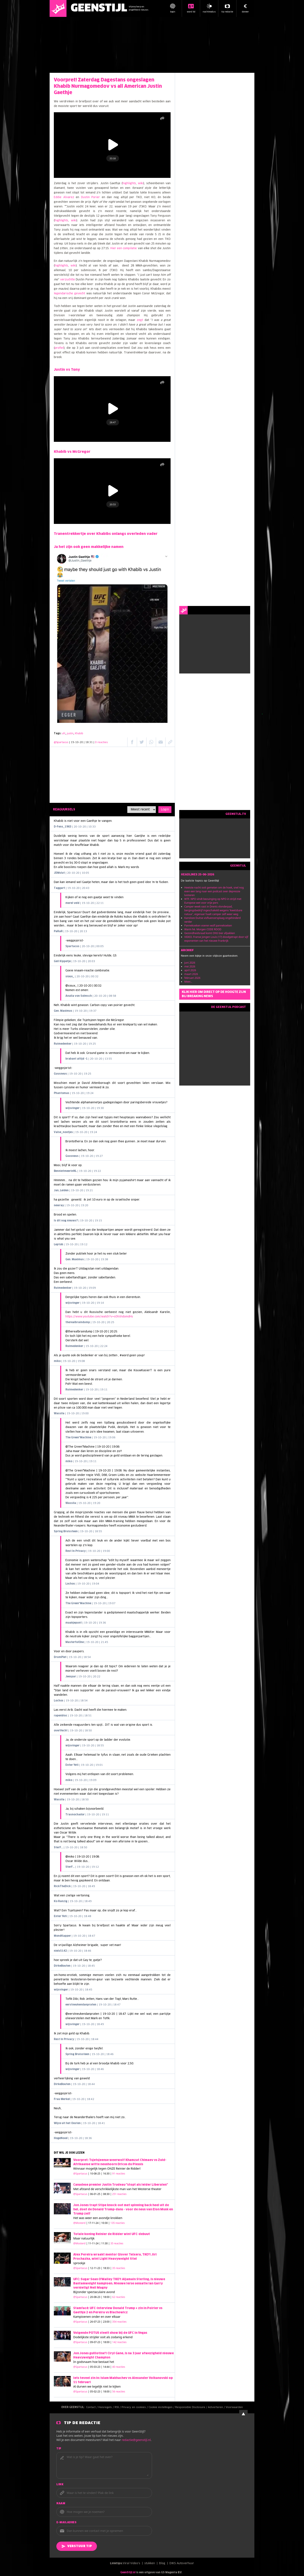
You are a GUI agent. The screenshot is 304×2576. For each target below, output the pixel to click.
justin (70, 733)
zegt (140, 320)
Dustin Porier (90, 197)
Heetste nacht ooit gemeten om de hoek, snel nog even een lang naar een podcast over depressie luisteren (214, 891)
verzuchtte (67, 279)
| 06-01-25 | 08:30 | (107, 2194)
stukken (149, 2563)
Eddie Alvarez (64, 197)
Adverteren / (217, 2407)
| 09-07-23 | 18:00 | (107, 2342)
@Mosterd (79, 2223)
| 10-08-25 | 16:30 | (106, 2173)
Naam (60, 2503)
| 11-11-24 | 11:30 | (104, 2243)
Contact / (92, 2407)
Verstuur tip (76, 2546)
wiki (140, 183)
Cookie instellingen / (162, 2407)
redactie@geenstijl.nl (136, 2440)
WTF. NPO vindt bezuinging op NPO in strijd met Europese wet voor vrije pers (212, 901)
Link (59, 2484)
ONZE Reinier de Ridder (123, 2168)
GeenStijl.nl (128, 2572)
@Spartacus (61, 742)
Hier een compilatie (123, 248)
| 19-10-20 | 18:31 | (88, 742)
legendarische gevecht (69, 293)
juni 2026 (189, 962)
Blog (162, 2563)
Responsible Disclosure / (191, 2407)
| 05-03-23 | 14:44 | (106, 2367)
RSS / (118, 2407)
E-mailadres (66, 2522)
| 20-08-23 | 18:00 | (106, 2297)
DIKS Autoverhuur (182, 2563)
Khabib (79, 733)
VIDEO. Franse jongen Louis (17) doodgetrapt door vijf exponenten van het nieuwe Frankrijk (216, 939)
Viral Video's (131, 2563)
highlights (129, 183)
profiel (59, 348)
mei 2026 (189, 966)
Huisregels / (106, 2407)
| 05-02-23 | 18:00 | (106, 2391)
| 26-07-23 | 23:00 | (107, 2321)
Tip (58, 2449)
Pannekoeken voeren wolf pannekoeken (208, 925)
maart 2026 (191, 974)
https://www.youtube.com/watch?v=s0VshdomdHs (99, 1316)
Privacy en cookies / (135, 2407)
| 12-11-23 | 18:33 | (106, 2268)
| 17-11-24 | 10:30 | (105, 2223)
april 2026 (190, 970)
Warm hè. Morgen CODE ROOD (202, 929)
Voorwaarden (234, 2407)
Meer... (188, 981)
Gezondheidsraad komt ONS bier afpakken (209, 933)
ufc (63, 733)
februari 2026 (192, 978)
